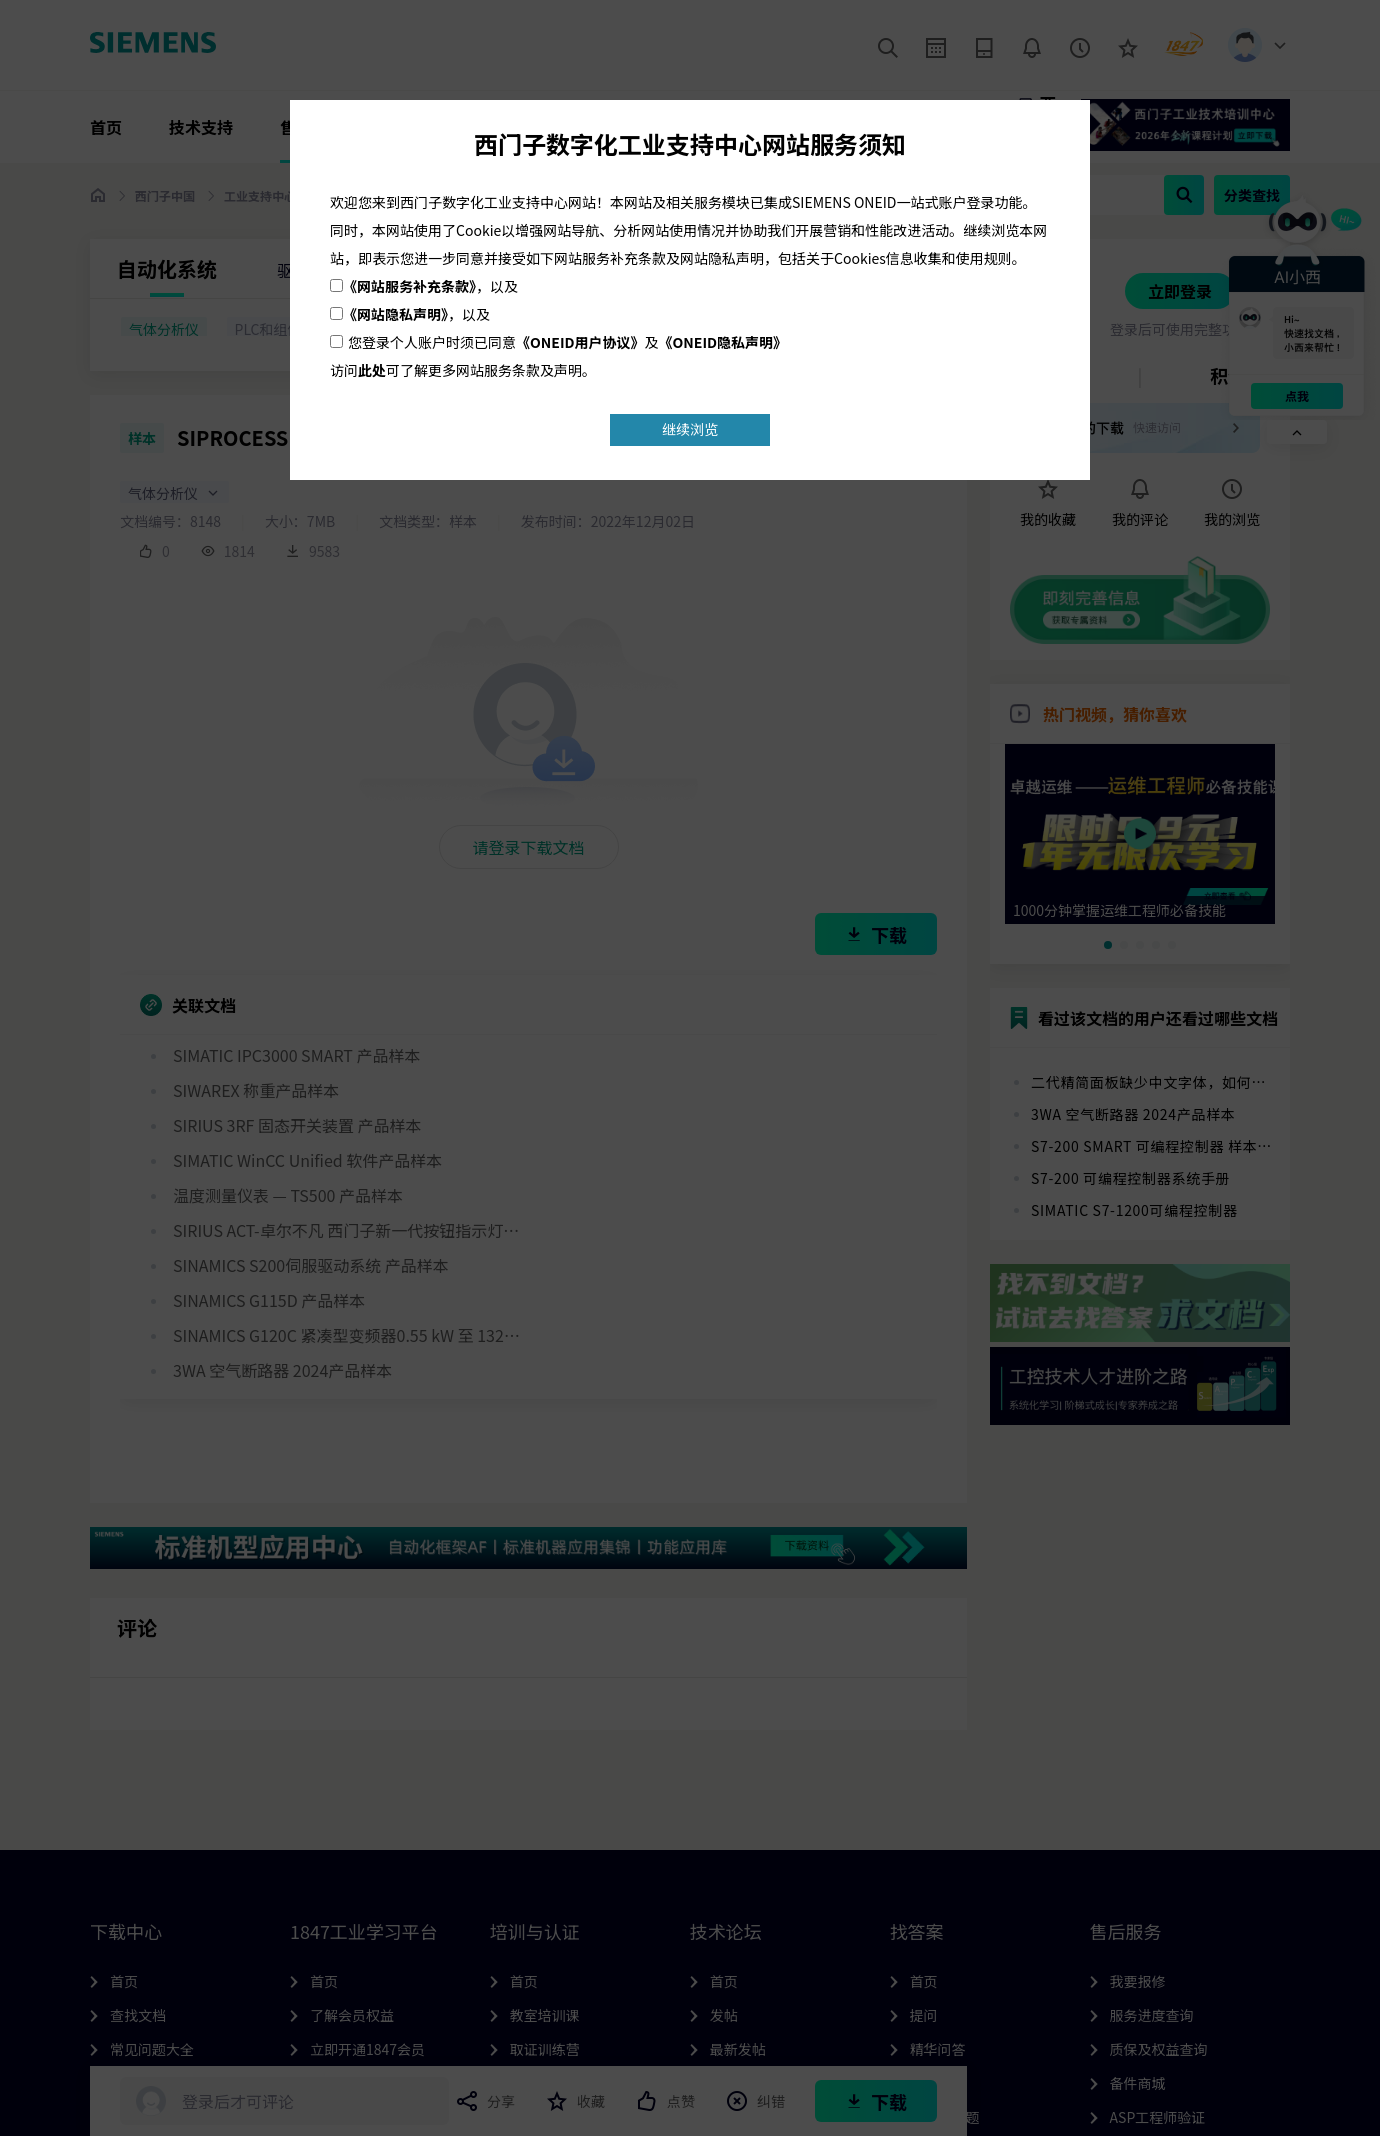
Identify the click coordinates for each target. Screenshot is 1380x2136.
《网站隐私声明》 (395, 314)
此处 (372, 370)
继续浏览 (690, 429)
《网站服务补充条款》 (409, 286)
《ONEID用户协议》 (580, 342)
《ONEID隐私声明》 (723, 342)
